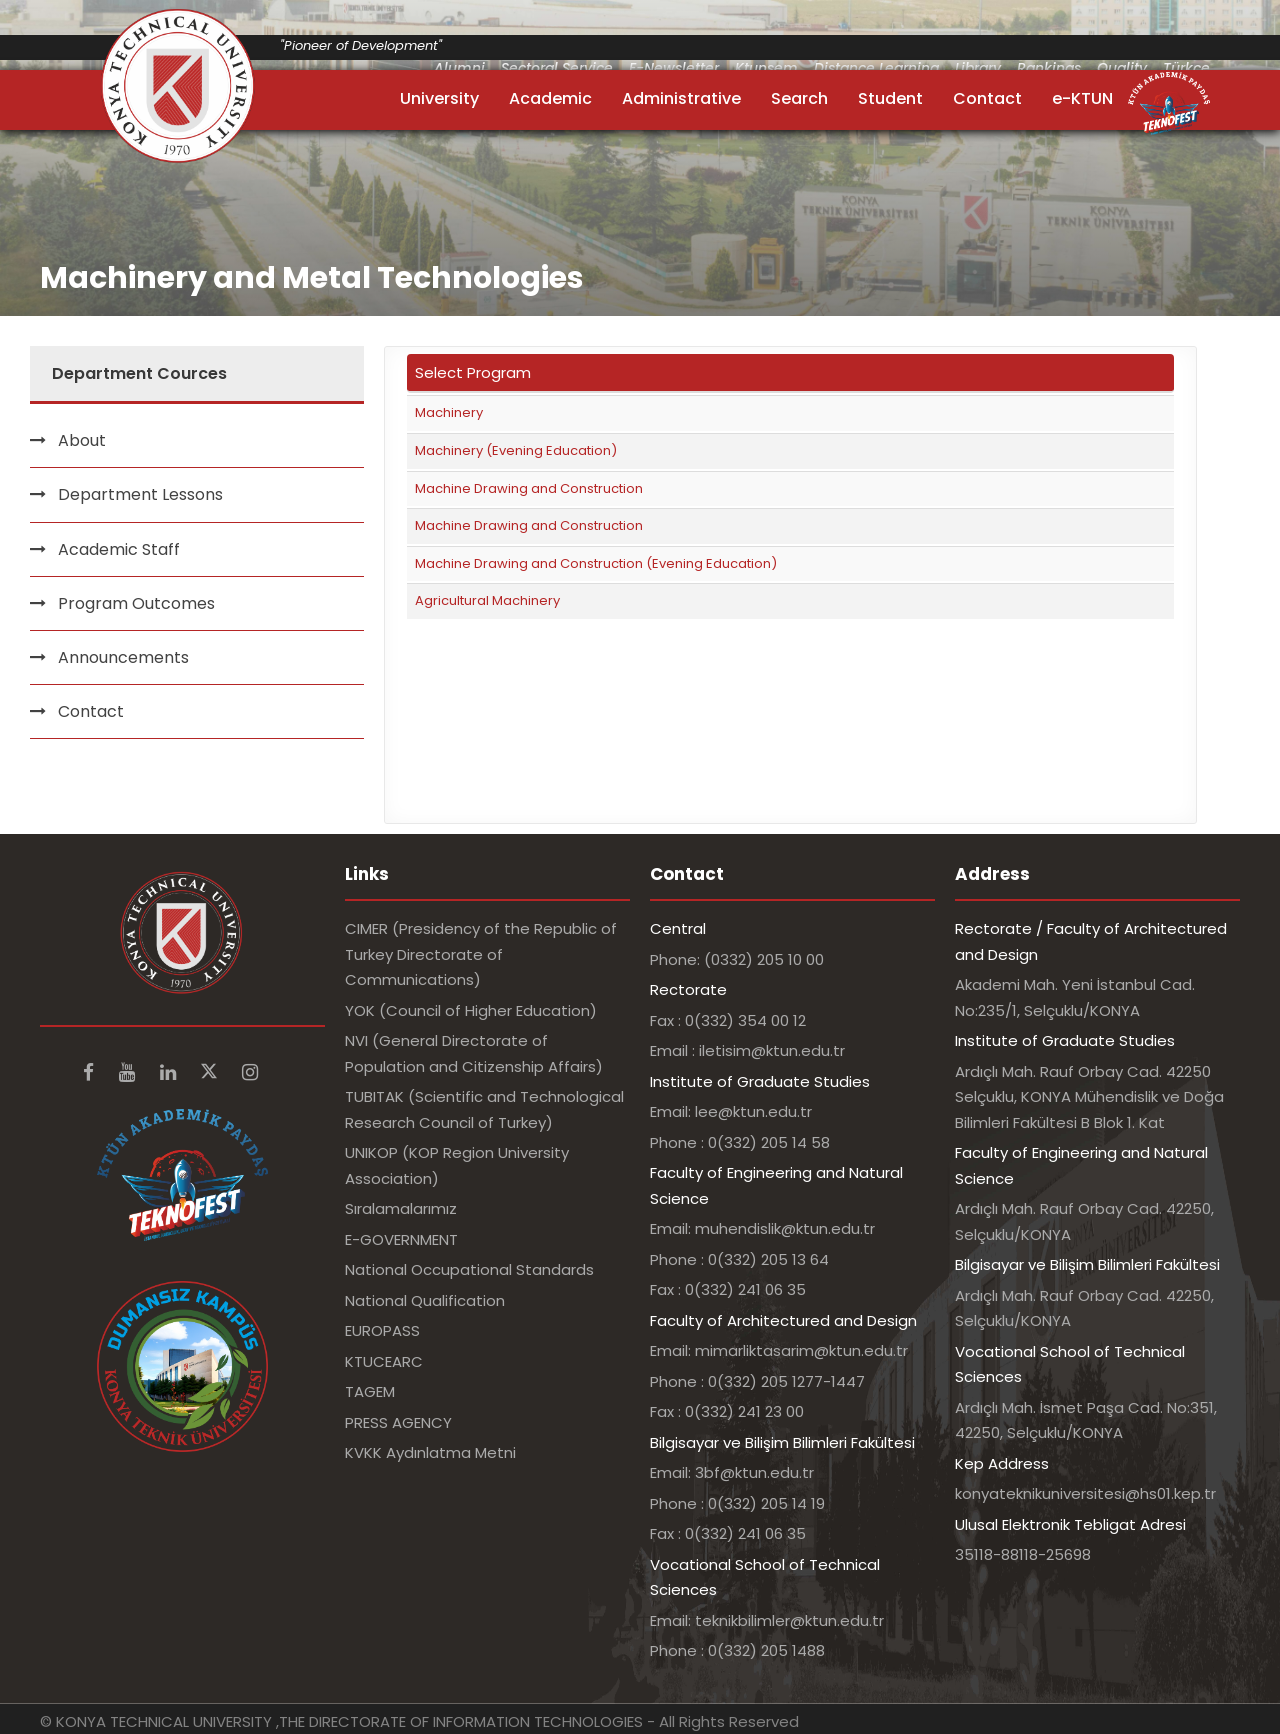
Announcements (123, 657)
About (82, 440)
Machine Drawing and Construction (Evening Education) (596, 563)
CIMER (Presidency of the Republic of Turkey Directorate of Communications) (481, 954)
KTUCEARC (384, 1361)
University (439, 98)
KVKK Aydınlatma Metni (430, 1452)
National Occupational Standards (469, 1269)
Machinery (449, 412)
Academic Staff (119, 549)
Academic (550, 98)
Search (799, 98)
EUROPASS (382, 1330)
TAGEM (370, 1391)
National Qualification (425, 1300)
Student (890, 98)
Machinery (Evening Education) (516, 450)
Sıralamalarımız (401, 1208)
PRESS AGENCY (398, 1422)
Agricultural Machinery (487, 600)
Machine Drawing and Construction (529, 488)
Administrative (681, 98)
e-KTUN (1082, 98)
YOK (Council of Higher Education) (471, 1010)
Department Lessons (140, 494)
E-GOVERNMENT (401, 1239)
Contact (987, 98)
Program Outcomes (136, 603)
